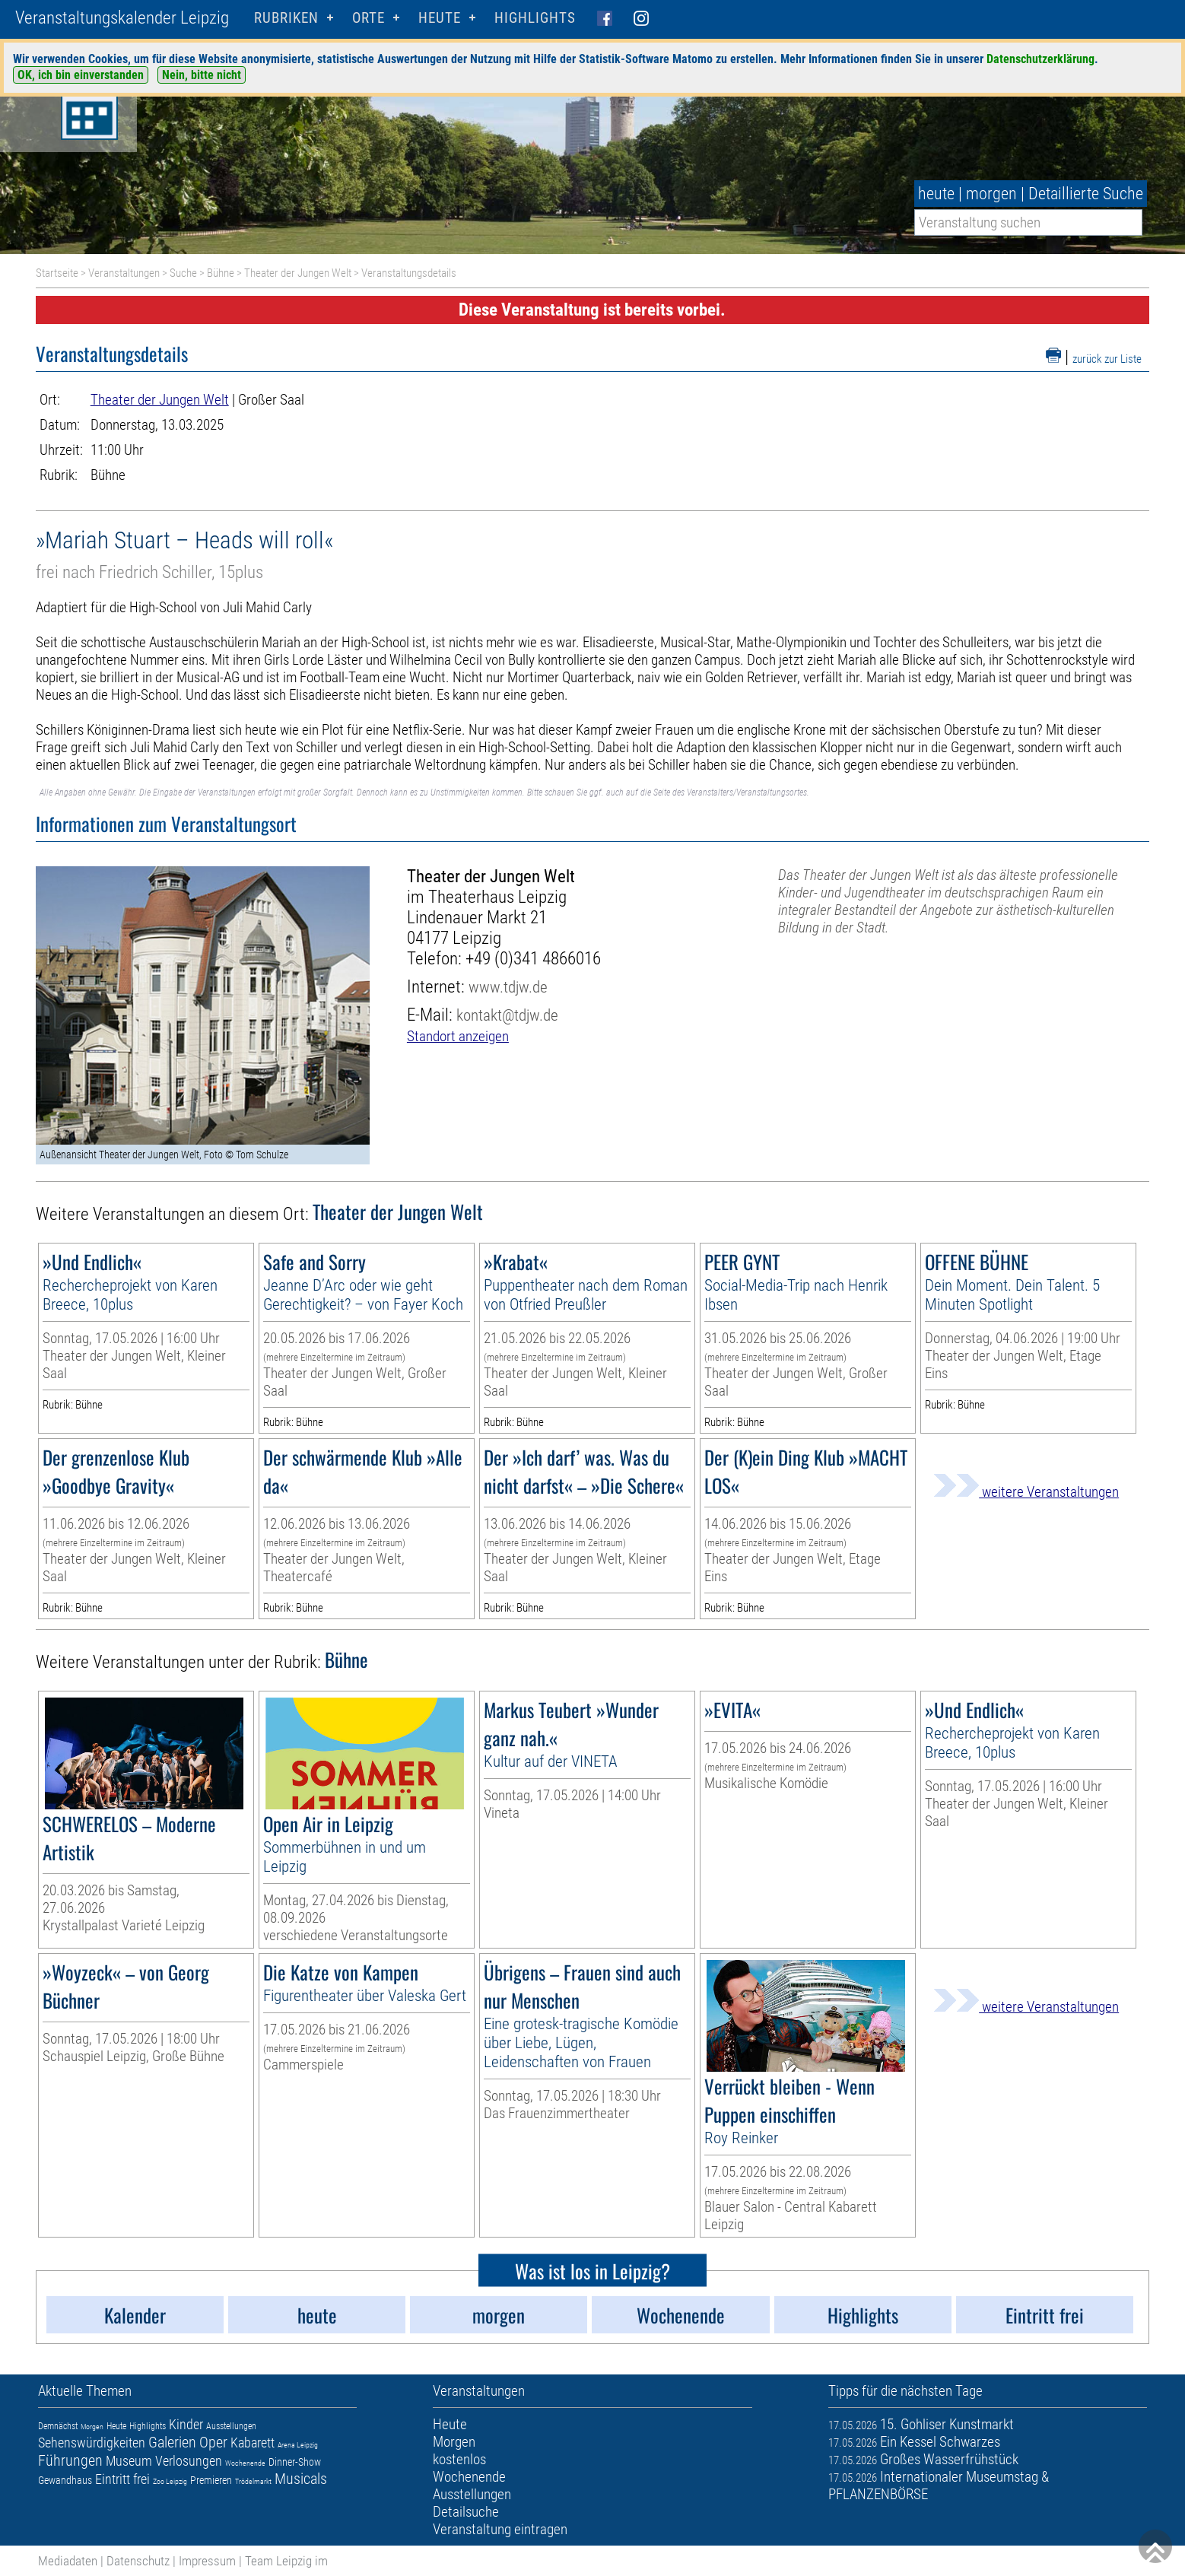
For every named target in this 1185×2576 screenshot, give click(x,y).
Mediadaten (67, 2560)
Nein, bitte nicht (201, 75)
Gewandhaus (65, 2480)
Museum (129, 2461)
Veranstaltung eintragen (500, 2529)
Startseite (57, 273)
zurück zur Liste (1107, 359)
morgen (991, 193)
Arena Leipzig (298, 2445)
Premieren (211, 2480)
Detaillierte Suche (1085, 193)
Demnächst (58, 2426)
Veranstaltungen (124, 273)
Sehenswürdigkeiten (91, 2443)
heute (936, 193)
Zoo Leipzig (170, 2481)
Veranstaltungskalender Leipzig (122, 18)
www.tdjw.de (508, 986)
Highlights (535, 18)
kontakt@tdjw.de (507, 1014)
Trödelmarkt (253, 2481)
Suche (183, 273)
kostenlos (459, 2459)
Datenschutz (138, 2560)
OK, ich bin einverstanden (80, 75)
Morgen (92, 2426)
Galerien (172, 2442)
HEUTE (439, 18)
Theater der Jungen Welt (297, 273)
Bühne (220, 273)
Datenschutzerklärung (1040, 59)
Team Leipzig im (286, 2560)
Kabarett (252, 2443)
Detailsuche (466, 2511)
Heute (116, 2426)
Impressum (207, 2560)
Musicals (301, 2479)
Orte (368, 18)
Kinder (186, 2424)
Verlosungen (188, 2461)
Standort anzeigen (458, 1036)
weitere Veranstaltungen (1026, 1492)
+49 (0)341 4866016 (533, 958)
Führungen (70, 2460)
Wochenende (245, 2463)
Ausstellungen (231, 2426)
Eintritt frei (122, 2479)
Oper (213, 2442)
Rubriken (286, 18)
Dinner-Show (294, 2462)
